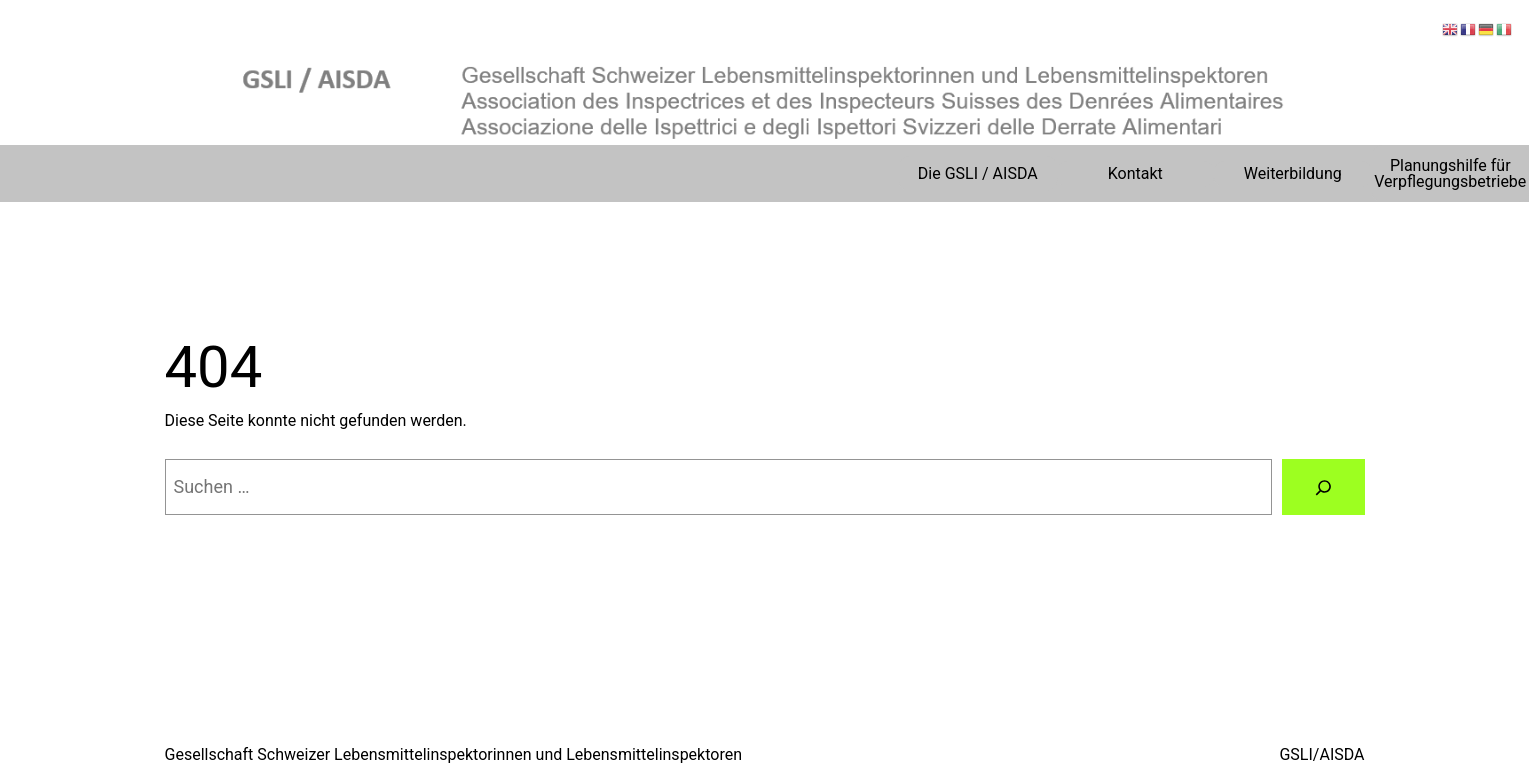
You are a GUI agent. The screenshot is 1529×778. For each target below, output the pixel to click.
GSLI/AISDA (1321, 754)
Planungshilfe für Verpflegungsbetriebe (1450, 173)
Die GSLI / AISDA (978, 173)
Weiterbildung (1293, 173)
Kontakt (1135, 173)
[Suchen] (1323, 487)
